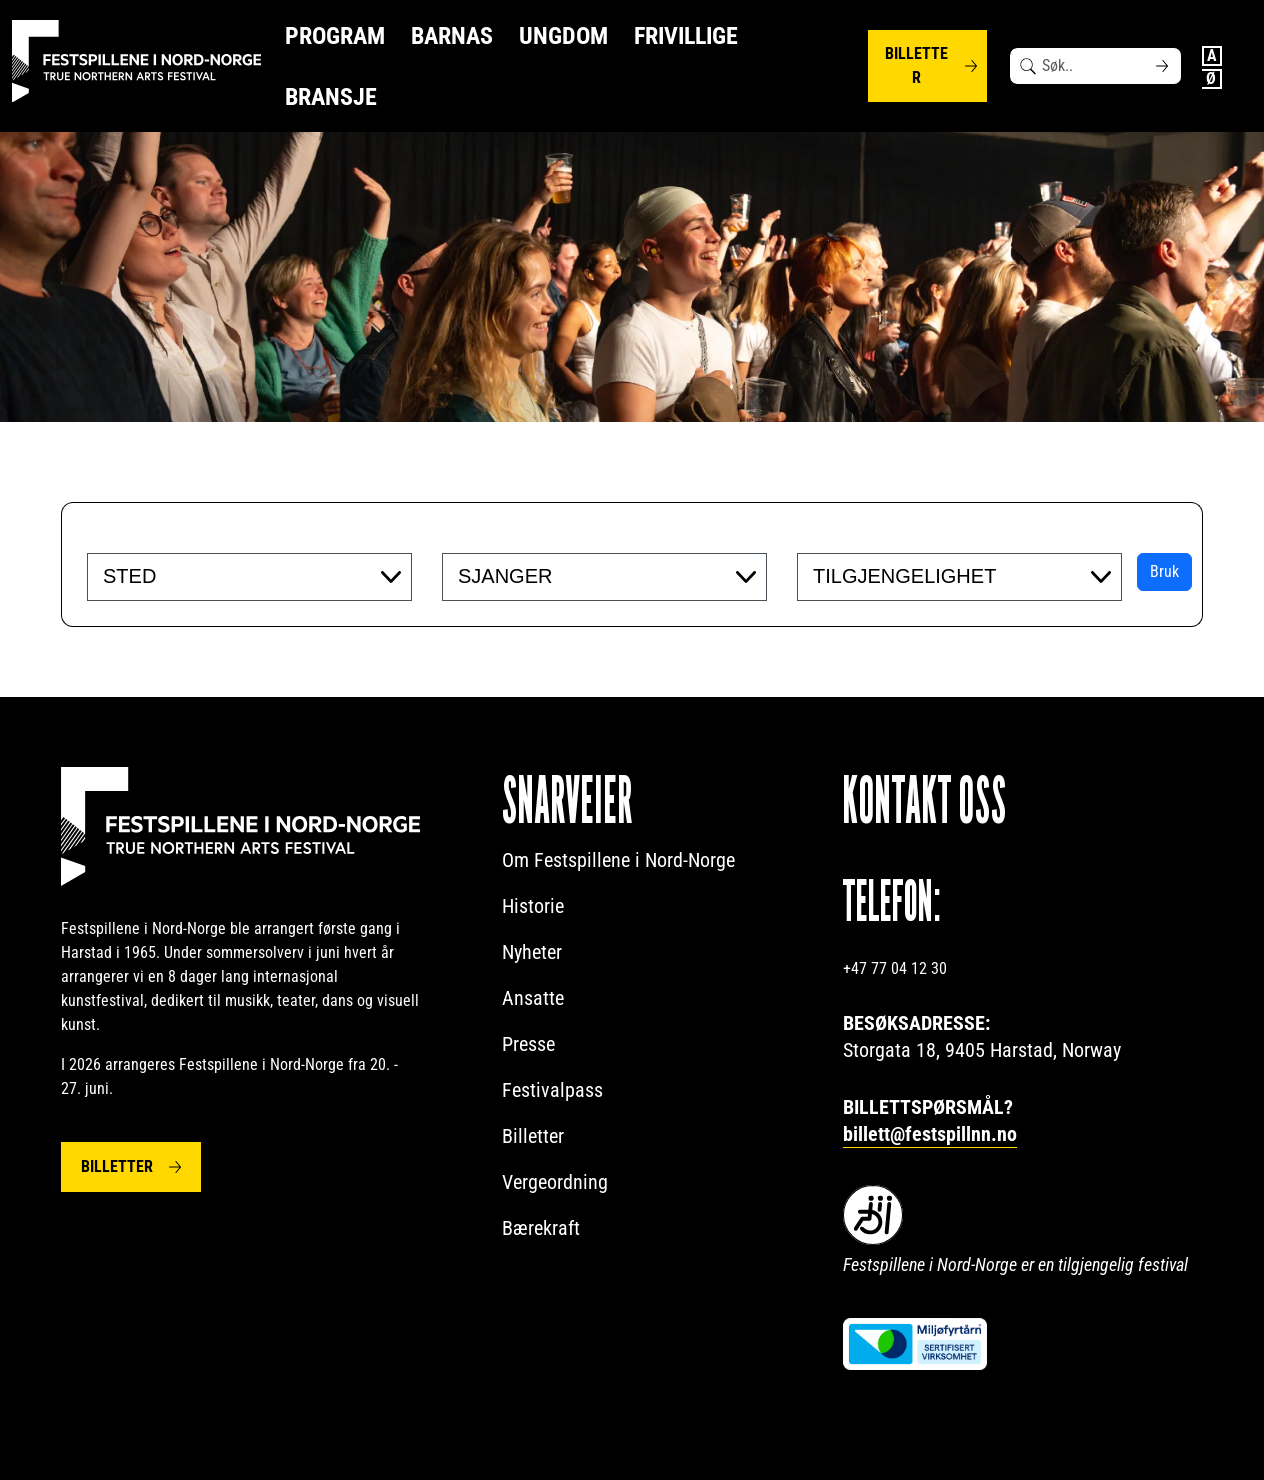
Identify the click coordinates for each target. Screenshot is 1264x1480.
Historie (533, 906)
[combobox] (249, 577)
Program (335, 36)
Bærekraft (541, 1228)
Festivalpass (552, 1090)
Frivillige (686, 36)
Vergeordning (555, 1182)
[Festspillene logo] (137, 61)
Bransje (331, 97)
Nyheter (532, 952)
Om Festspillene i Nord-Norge (618, 860)
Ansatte (533, 998)
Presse (528, 1044)
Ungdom (563, 36)
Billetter (916, 65)
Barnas (452, 36)
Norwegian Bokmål (1212, 79)
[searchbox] (225, 576)
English (1212, 56)
